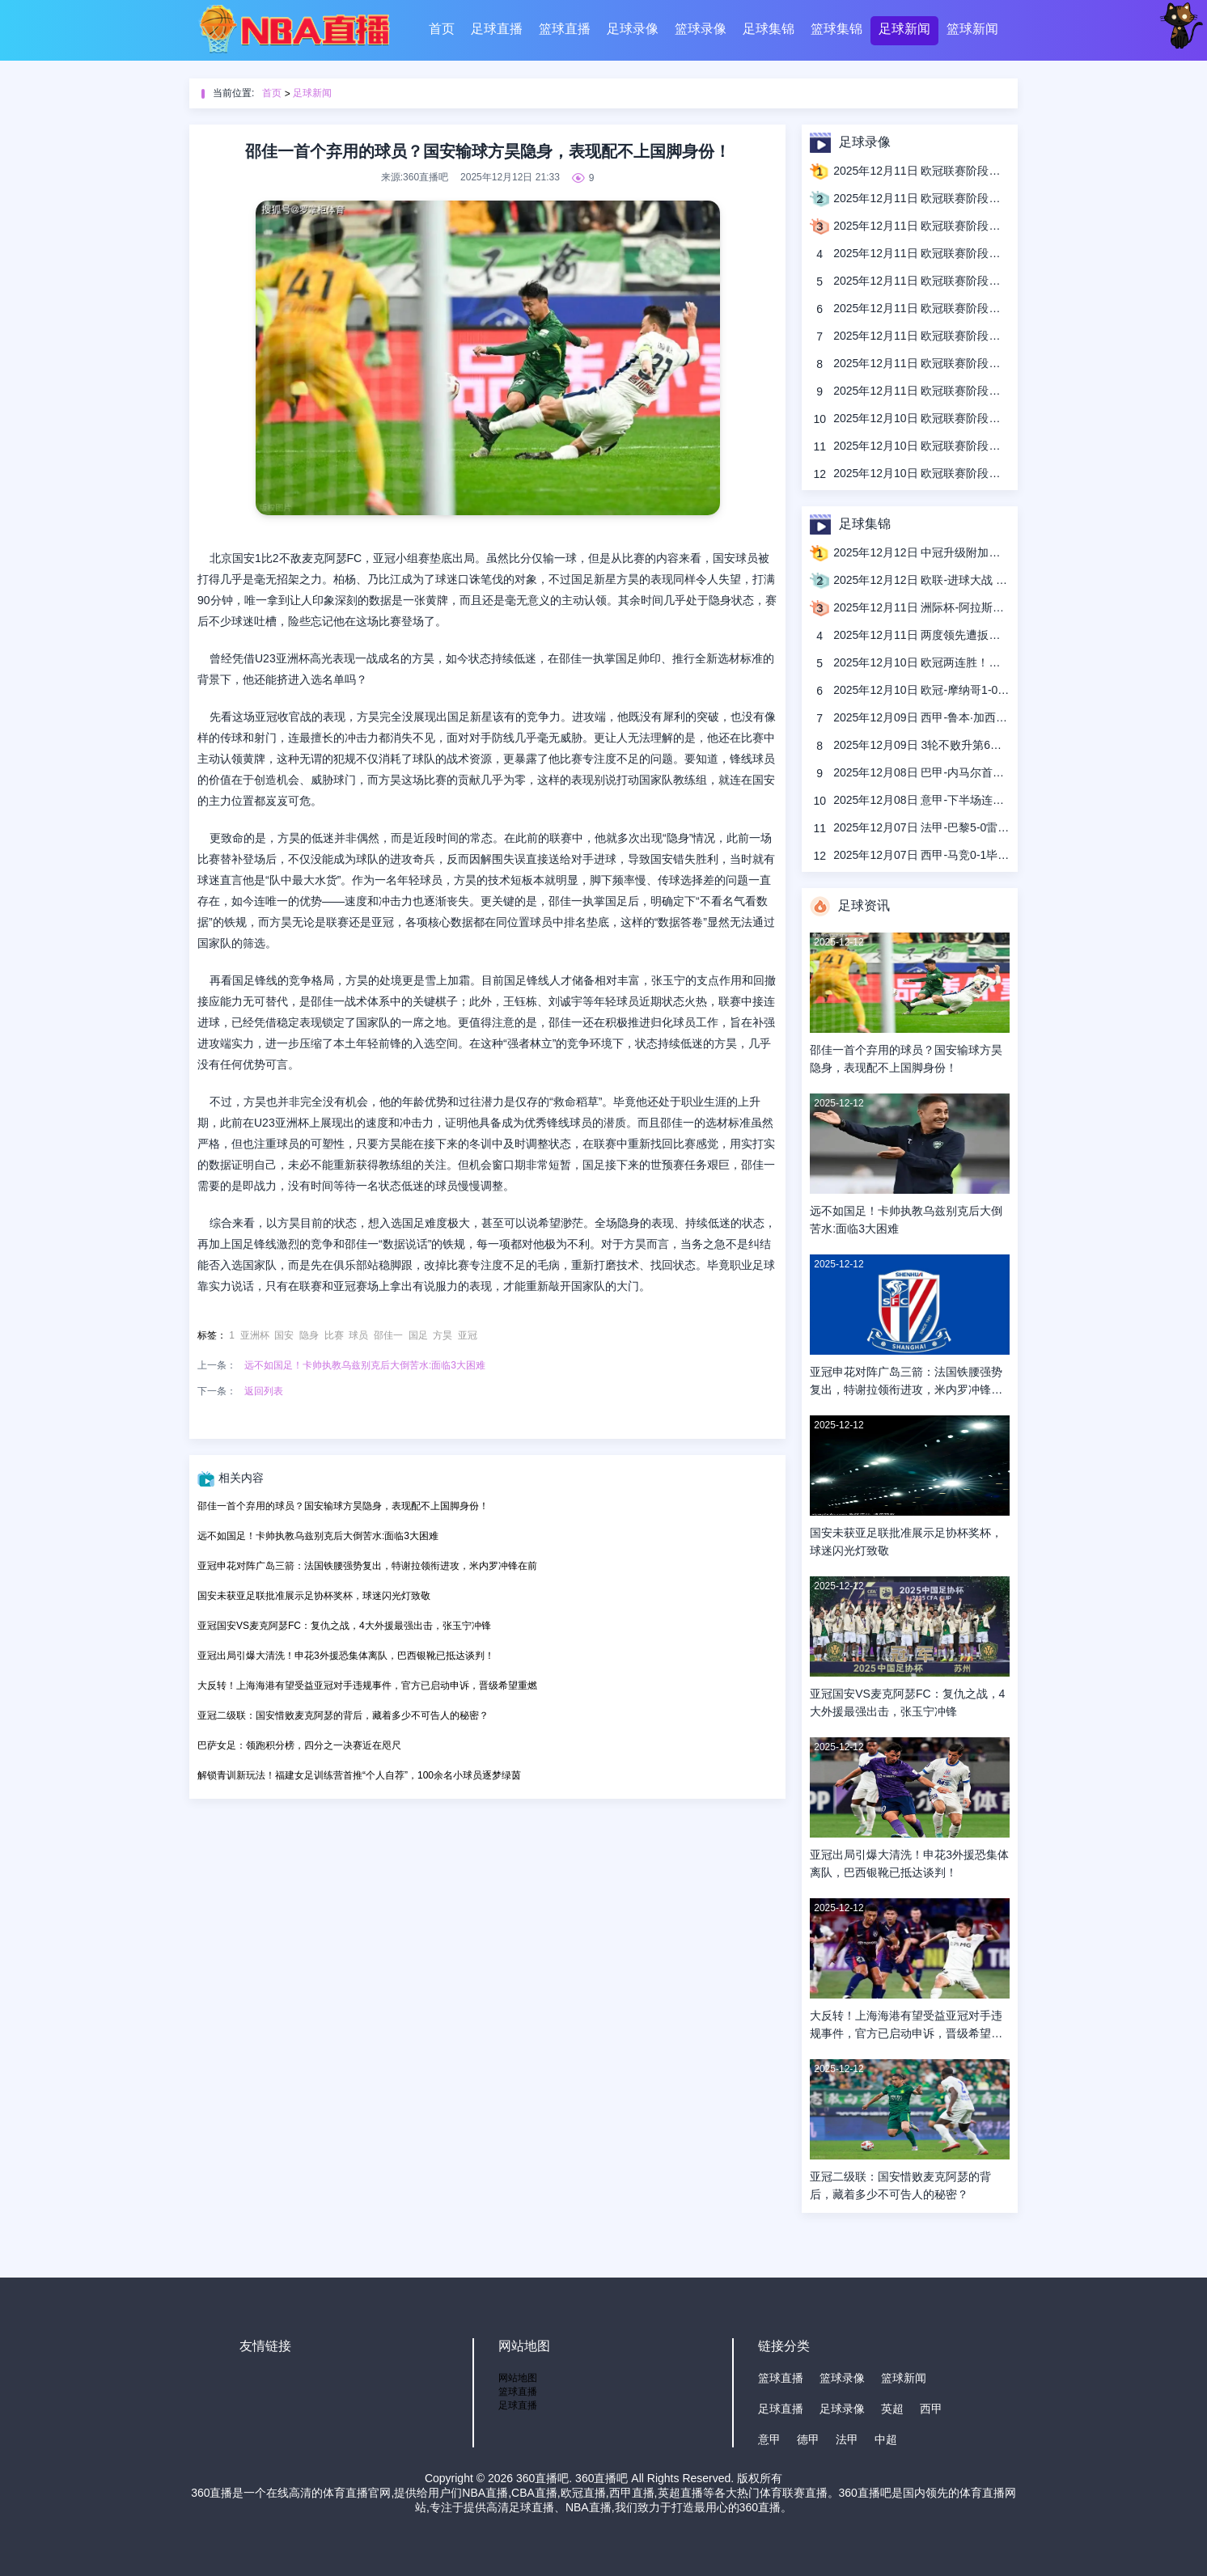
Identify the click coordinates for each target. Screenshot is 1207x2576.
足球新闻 (904, 29)
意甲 (769, 2439)
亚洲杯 (254, 1335)
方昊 (442, 1335)
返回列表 (263, 1391)
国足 (418, 1335)
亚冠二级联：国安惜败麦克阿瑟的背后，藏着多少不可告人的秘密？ (343, 1715)
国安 (284, 1335)
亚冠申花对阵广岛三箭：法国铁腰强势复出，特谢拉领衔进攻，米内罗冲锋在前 (367, 1565)
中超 (886, 2439)
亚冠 (467, 1335)
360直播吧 (542, 2478)
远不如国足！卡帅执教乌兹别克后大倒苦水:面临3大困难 (364, 1365)
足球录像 (633, 29)
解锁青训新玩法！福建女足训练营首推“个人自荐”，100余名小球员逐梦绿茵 (359, 1775)
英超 (892, 2408)
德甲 (808, 2439)
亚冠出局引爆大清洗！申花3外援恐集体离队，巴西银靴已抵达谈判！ (345, 1655)
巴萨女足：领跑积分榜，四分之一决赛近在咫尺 (299, 1745)
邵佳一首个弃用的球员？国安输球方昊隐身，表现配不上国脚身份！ (343, 1506)
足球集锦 (768, 29)
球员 (358, 1335)
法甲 (847, 2439)
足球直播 (497, 29)
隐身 (309, 1335)
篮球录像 (700, 29)
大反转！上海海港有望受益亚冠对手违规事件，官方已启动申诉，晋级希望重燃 (367, 1685)
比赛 (334, 1335)
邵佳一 (388, 1335)
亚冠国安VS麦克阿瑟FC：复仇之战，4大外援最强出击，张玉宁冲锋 (344, 1625)
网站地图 (517, 2378)
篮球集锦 (836, 29)
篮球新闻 (972, 29)
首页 (442, 29)
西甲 (931, 2408)
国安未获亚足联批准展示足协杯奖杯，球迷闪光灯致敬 (313, 1595)
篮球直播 (565, 29)
